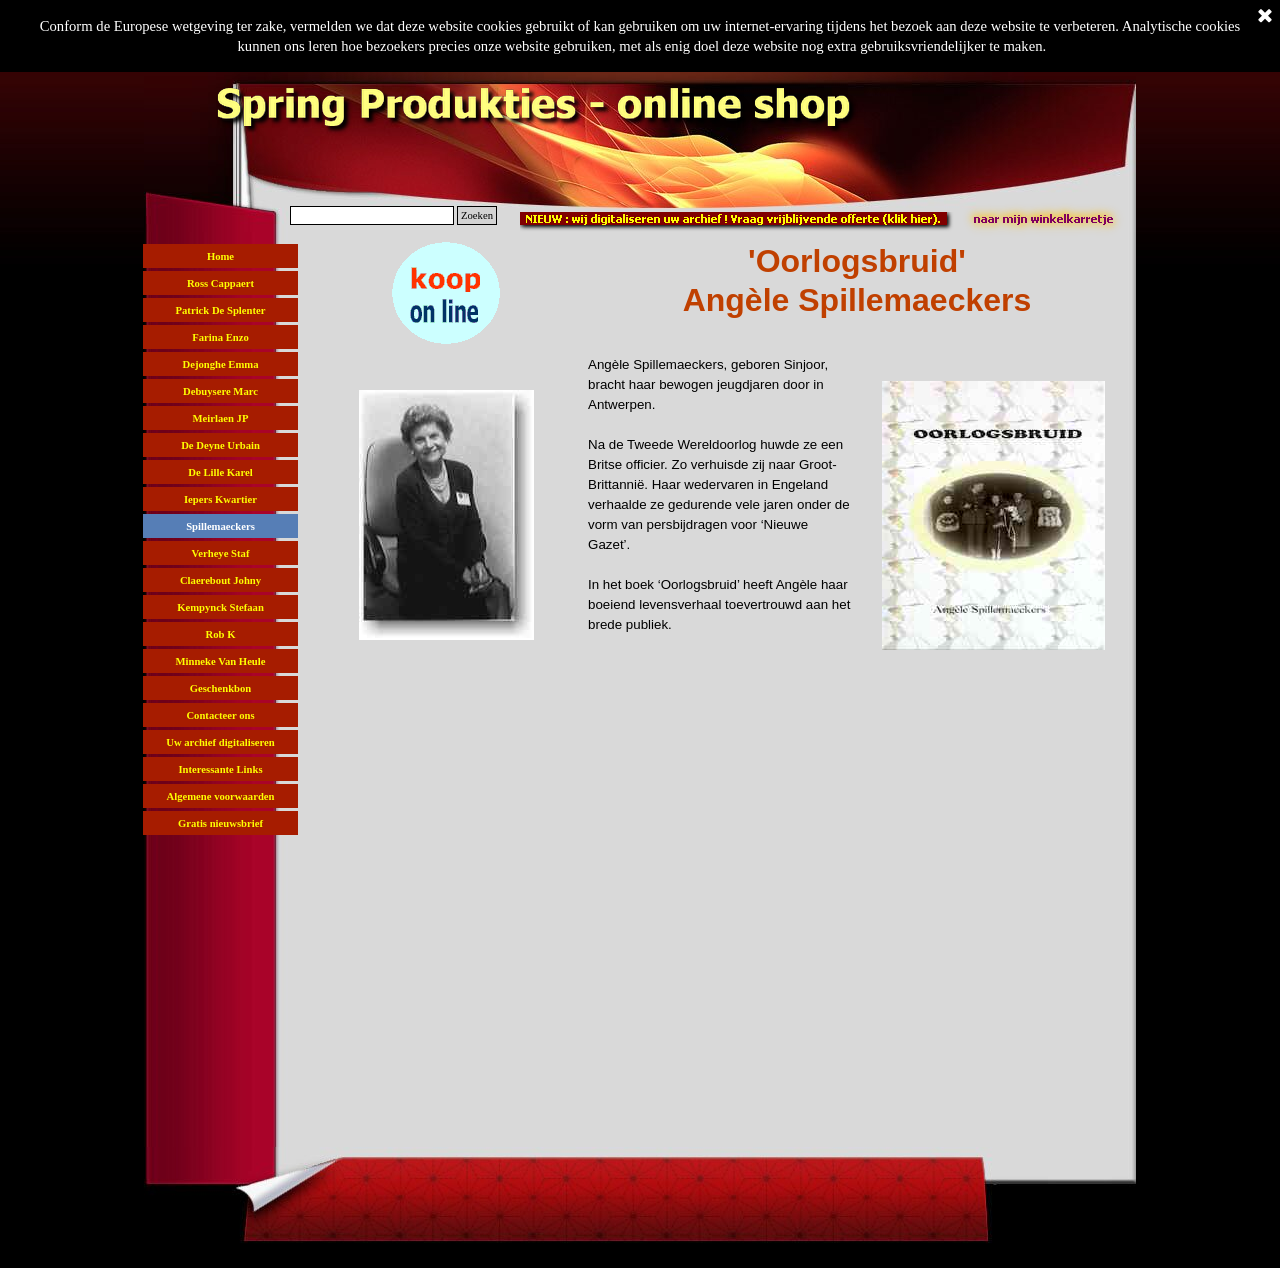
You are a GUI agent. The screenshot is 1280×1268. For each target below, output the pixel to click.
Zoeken (477, 215)
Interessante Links (220, 769)
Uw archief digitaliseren (220, 742)
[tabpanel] (857, 281)
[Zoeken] (372, 215)
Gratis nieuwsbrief (220, 823)
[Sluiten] (1265, 17)
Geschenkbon (221, 688)
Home (220, 256)
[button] (446, 241)
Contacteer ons (220, 715)
